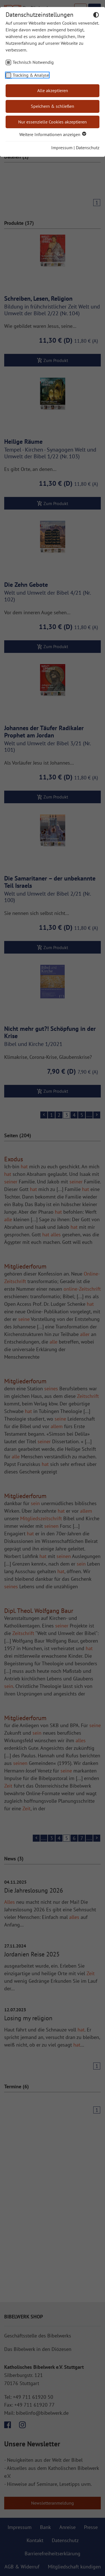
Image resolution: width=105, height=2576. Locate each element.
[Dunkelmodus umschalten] (96, 16)
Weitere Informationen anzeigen (52, 134)
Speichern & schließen (52, 106)
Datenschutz (87, 147)
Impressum (62, 147)
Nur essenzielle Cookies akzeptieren (52, 122)
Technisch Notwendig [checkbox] (33, 62)
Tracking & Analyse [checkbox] (31, 75)
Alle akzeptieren (52, 90)
